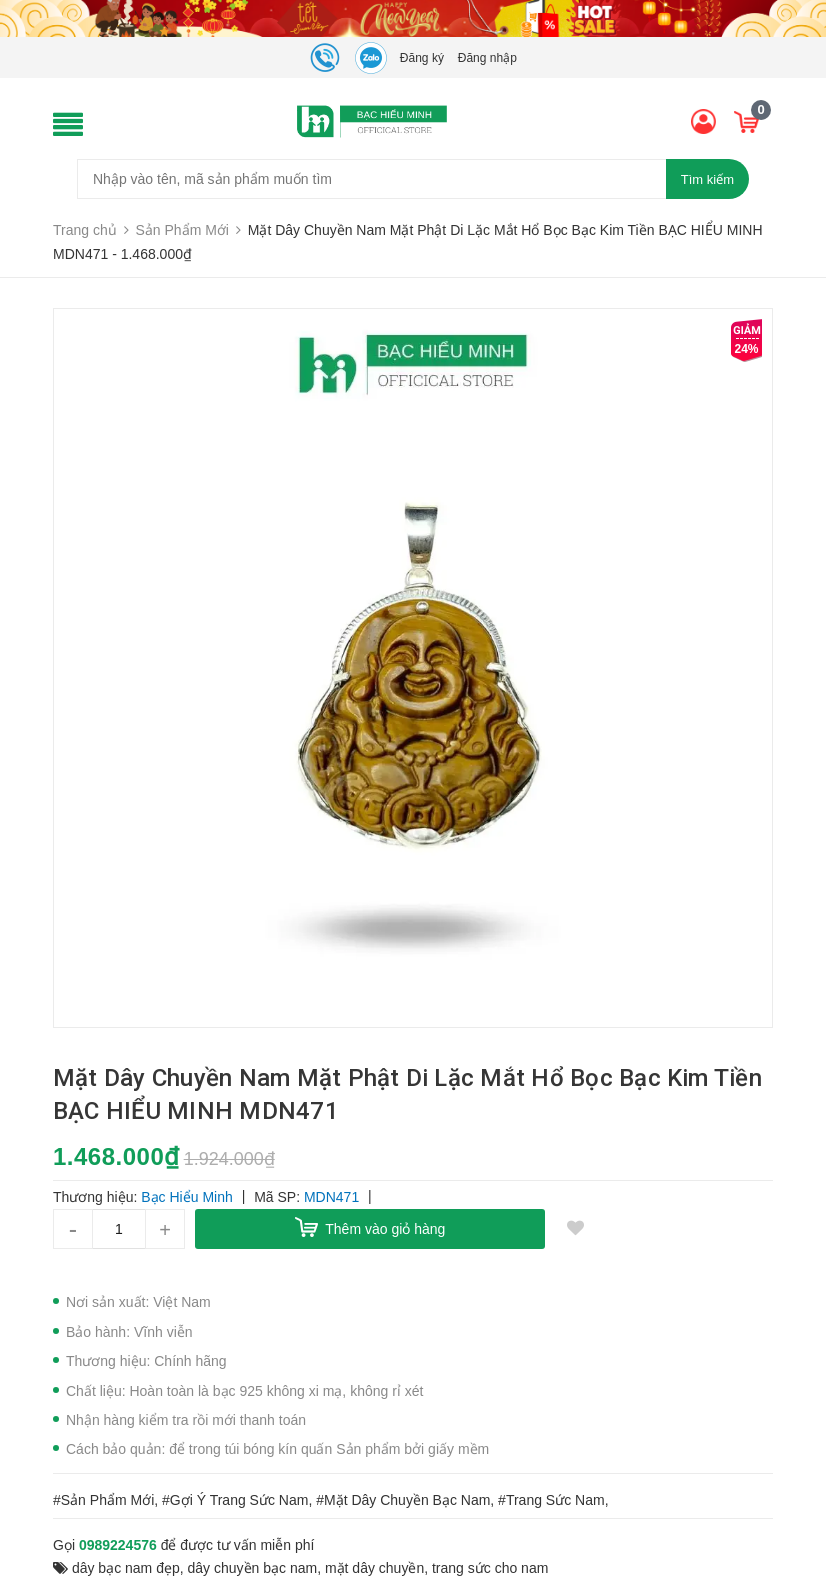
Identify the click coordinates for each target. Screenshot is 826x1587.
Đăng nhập (487, 58)
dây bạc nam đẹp (126, 1568)
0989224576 (118, 1545)
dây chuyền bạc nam (253, 1568)
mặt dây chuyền (374, 1568)
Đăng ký (422, 58)
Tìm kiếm (707, 179)
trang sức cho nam (490, 1568)
